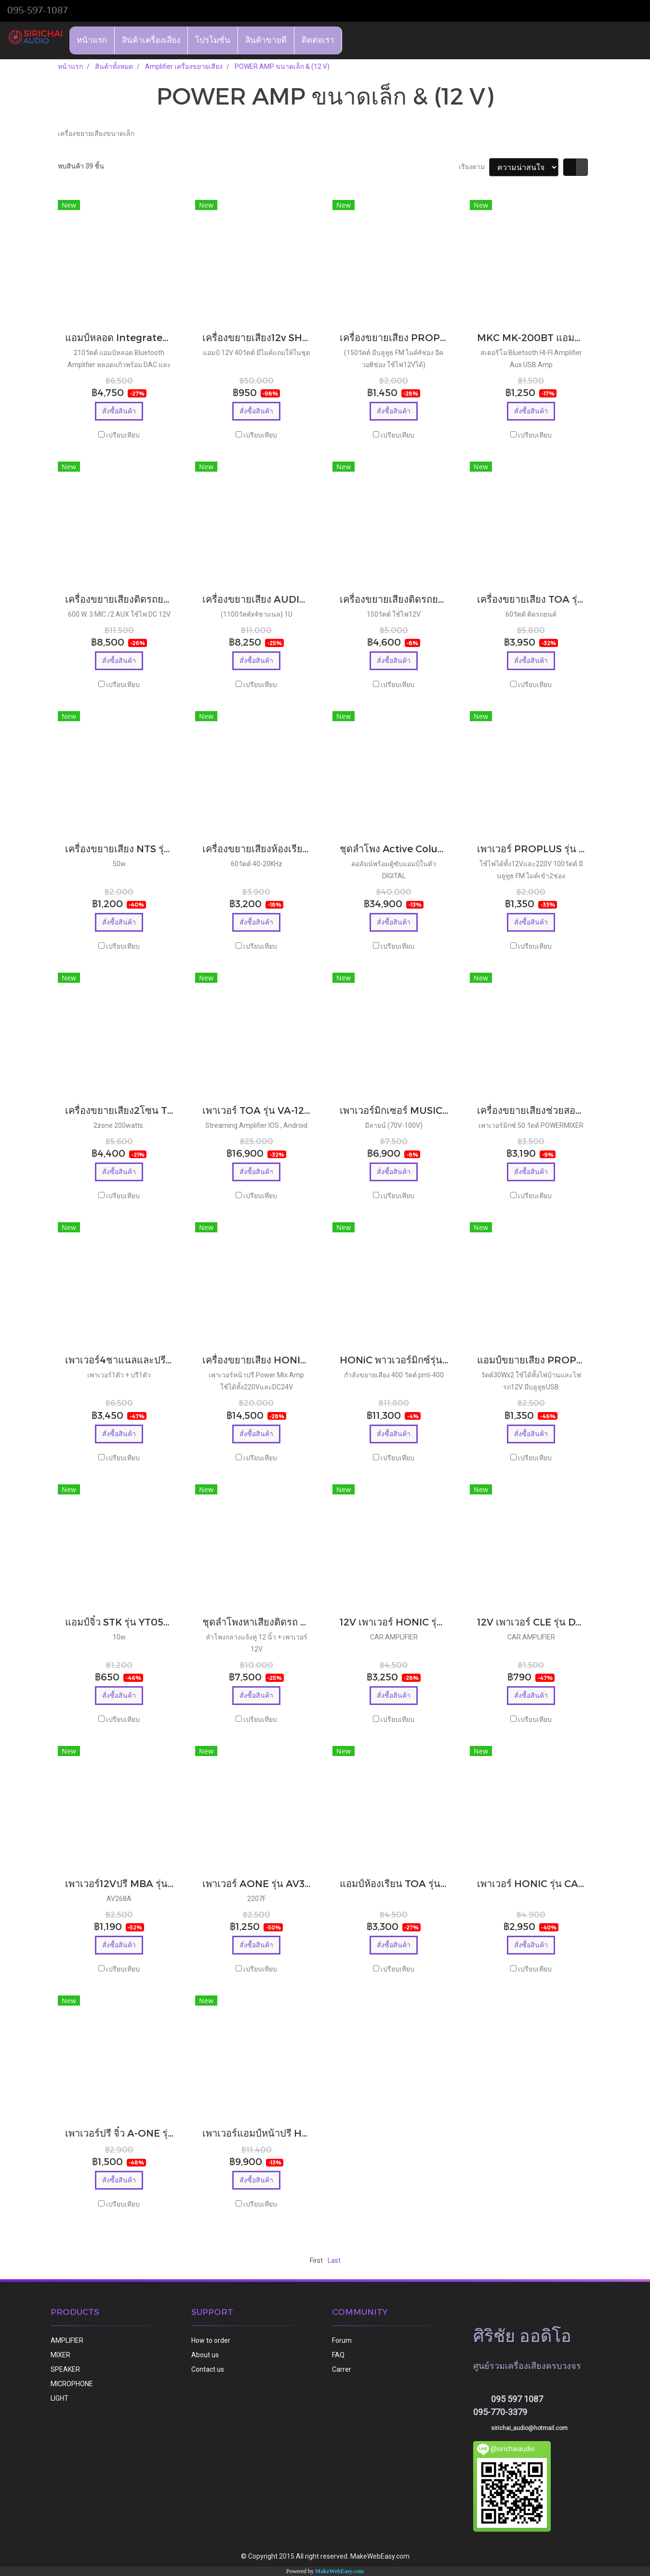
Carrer (341, 2369)
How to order (210, 2340)
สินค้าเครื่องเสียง (151, 40)
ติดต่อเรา (318, 40)
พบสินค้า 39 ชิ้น (81, 166)
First (316, 2260)
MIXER (60, 2355)
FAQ (338, 2355)
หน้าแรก (92, 40)
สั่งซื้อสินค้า (119, 411)
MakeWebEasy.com (339, 2571)
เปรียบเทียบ (123, 435)
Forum (342, 2340)
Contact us (207, 2369)
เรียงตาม (474, 167)
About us (205, 2355)
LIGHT (59, 2398)
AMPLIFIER (67, 2340)
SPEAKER (65, 2369)
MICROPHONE (72, 2384)
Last (334, 2260)
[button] (351, 40)
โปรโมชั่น (212, 40)
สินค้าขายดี (266, 40)
